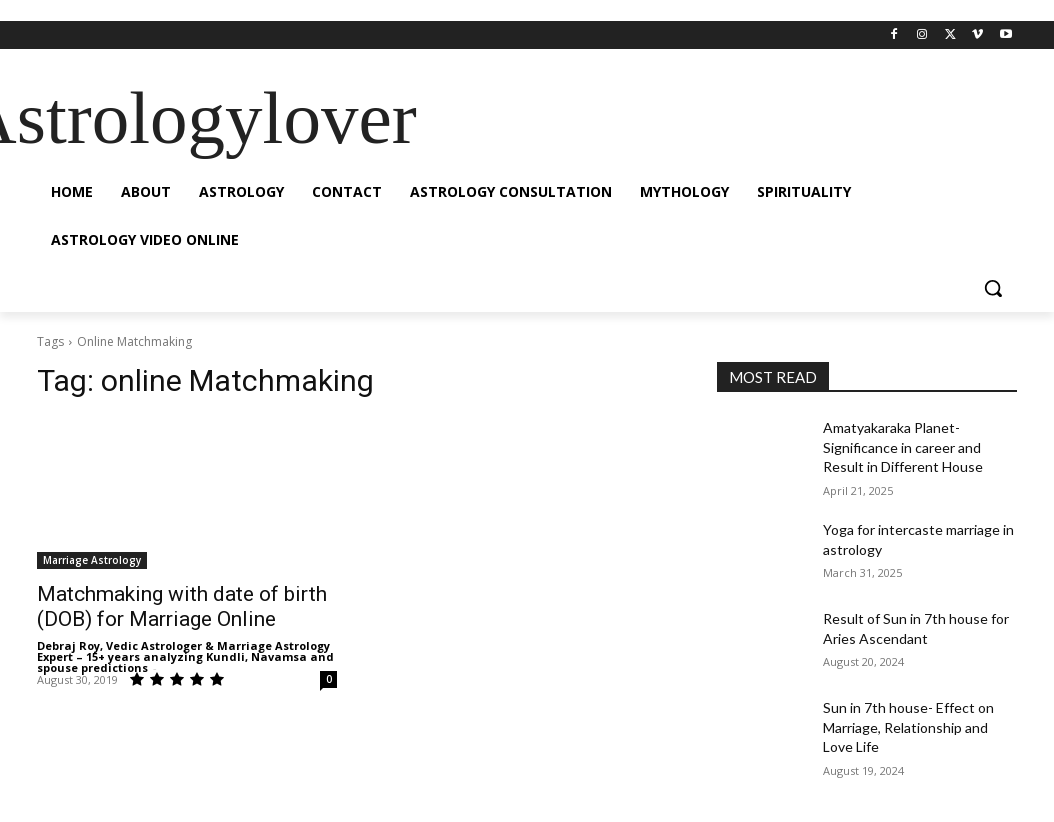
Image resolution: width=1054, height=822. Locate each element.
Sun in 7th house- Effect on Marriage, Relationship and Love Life (908, 727)
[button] (993, 288)
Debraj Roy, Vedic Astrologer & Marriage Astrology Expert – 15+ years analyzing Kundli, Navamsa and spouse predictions (185, 656)
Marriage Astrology (92, 560)
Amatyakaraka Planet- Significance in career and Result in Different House (903, 447)
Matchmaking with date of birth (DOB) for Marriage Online (182, 606)
